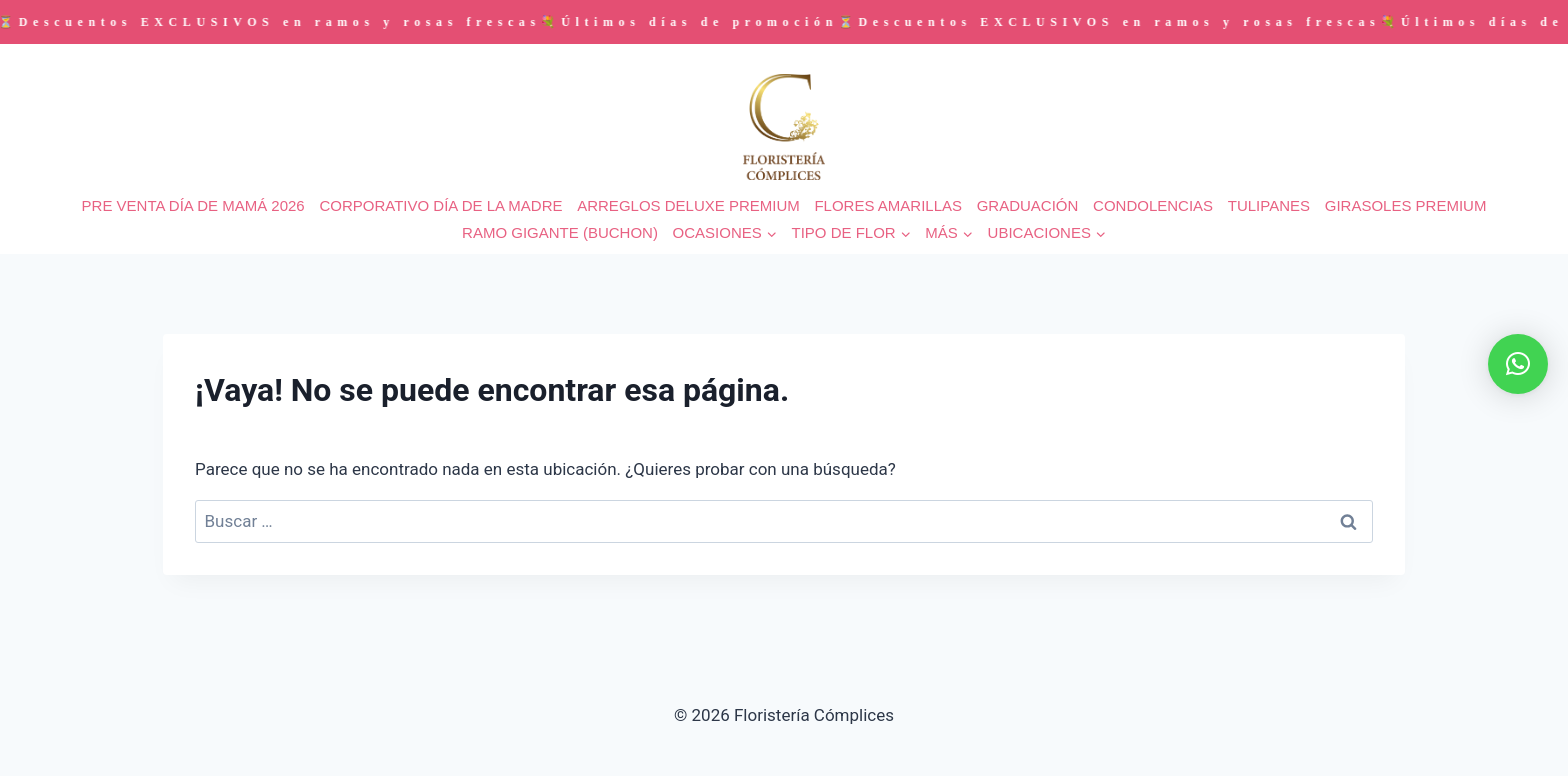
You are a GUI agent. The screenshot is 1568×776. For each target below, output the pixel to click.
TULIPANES (1269, 205)
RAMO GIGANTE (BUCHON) (560, 232)
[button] (1518, 364)
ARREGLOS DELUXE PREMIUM (688, 205)
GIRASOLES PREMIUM (1406, 205)
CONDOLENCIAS (1153, 205)
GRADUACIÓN (1028, 205)
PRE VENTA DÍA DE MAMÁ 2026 (193, 205)
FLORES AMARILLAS (888, 205)
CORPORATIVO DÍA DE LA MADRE (440, 205)
